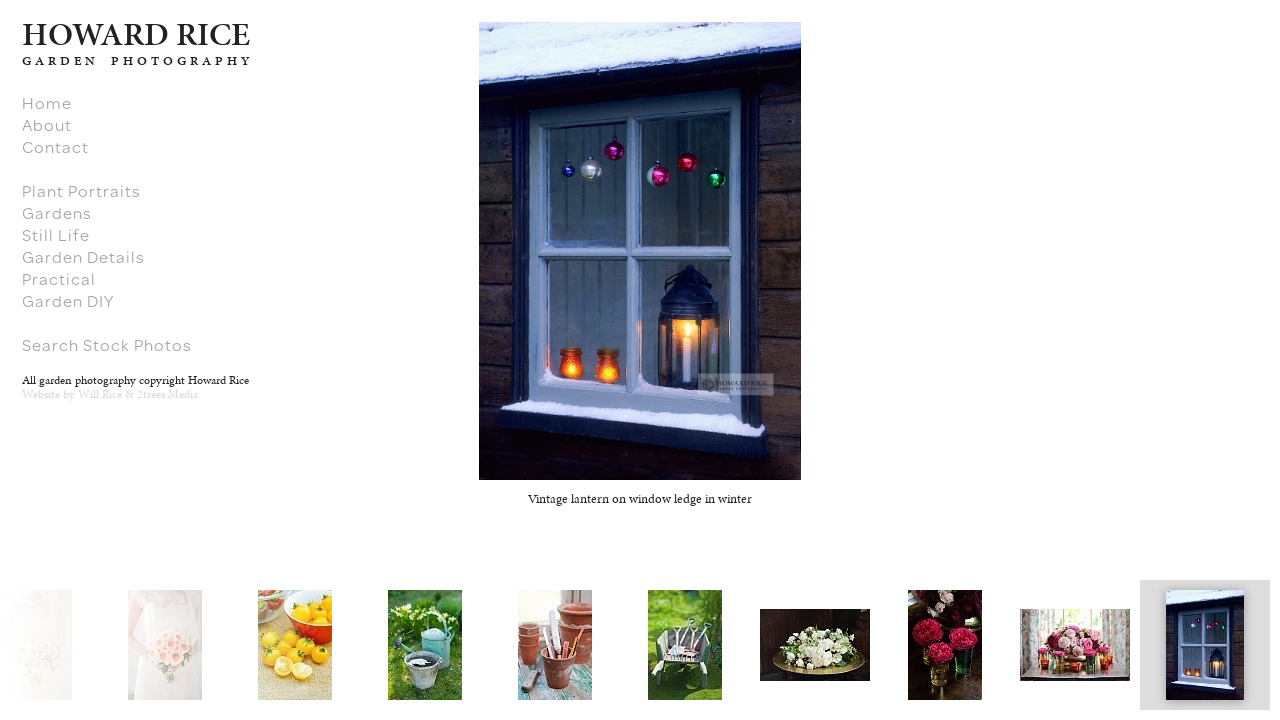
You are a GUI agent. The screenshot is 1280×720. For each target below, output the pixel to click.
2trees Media (167, 394)
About (47, 125)
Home (47, 103)
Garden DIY (68, 301)
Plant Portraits (81, 191)
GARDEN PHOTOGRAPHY (137, 61)
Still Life (56, 235)
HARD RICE (136, 34)
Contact (55, 147)
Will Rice (100, 394)
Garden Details (83, 257)
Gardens (57, 213)
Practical (59, 279)
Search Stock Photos (107, 345)
